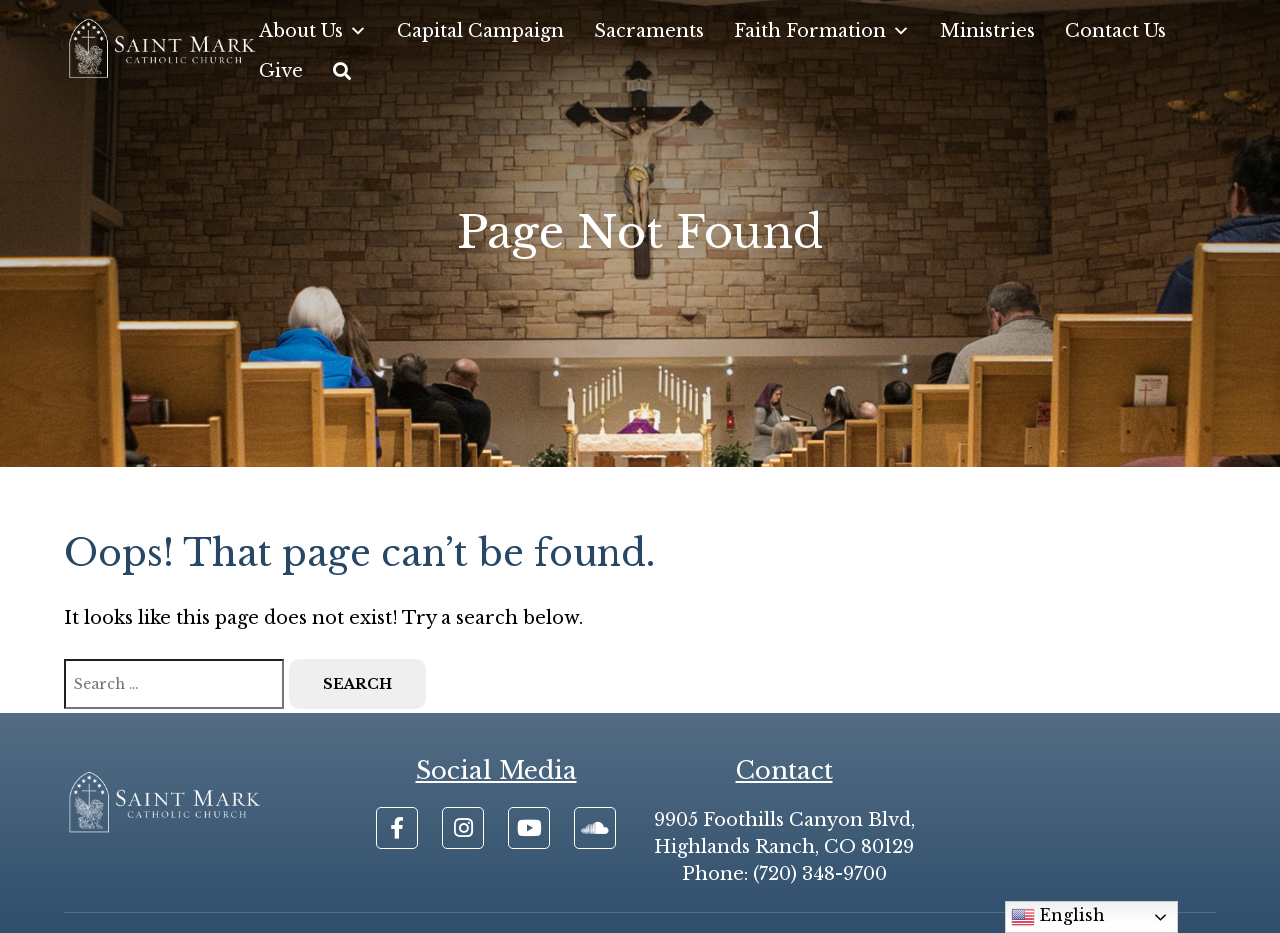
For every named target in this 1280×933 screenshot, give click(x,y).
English (1058, 917)
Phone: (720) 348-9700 (784, 874)
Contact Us (1115, 31)
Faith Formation (822, 31)
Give (281, 71)
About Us (313, 31)
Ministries (987, 31)
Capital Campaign (480, 31)
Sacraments (649, 31)
